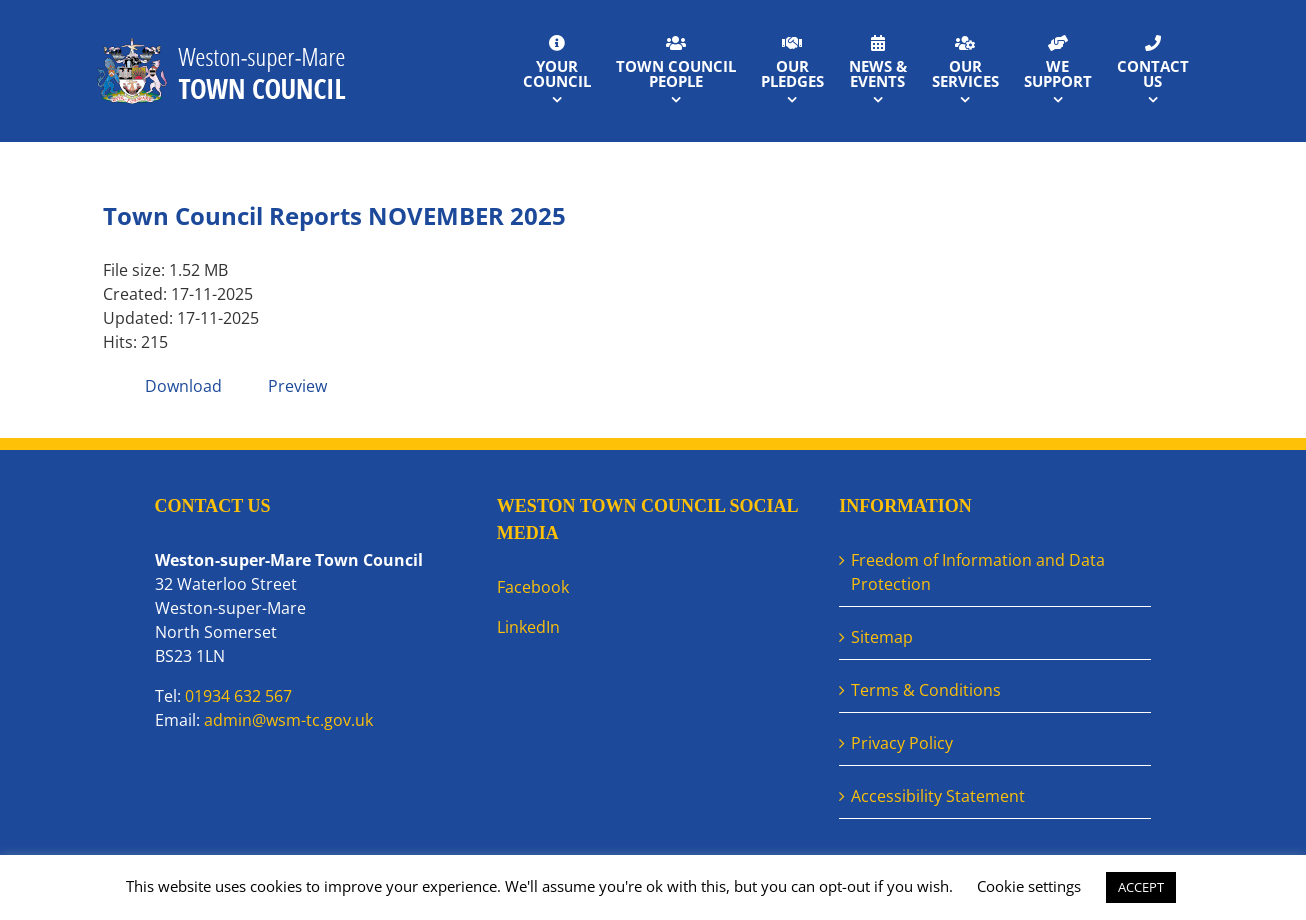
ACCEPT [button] (1141, 887)
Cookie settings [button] (1029, 886)
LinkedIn (528, 627)
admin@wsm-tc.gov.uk (288, 720)
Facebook (533, 587)
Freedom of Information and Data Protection (978, 572)
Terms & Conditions (926, 690)
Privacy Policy (902, 743)
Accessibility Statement (938, 796)
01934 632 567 (238, 696)
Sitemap (882, 637)
